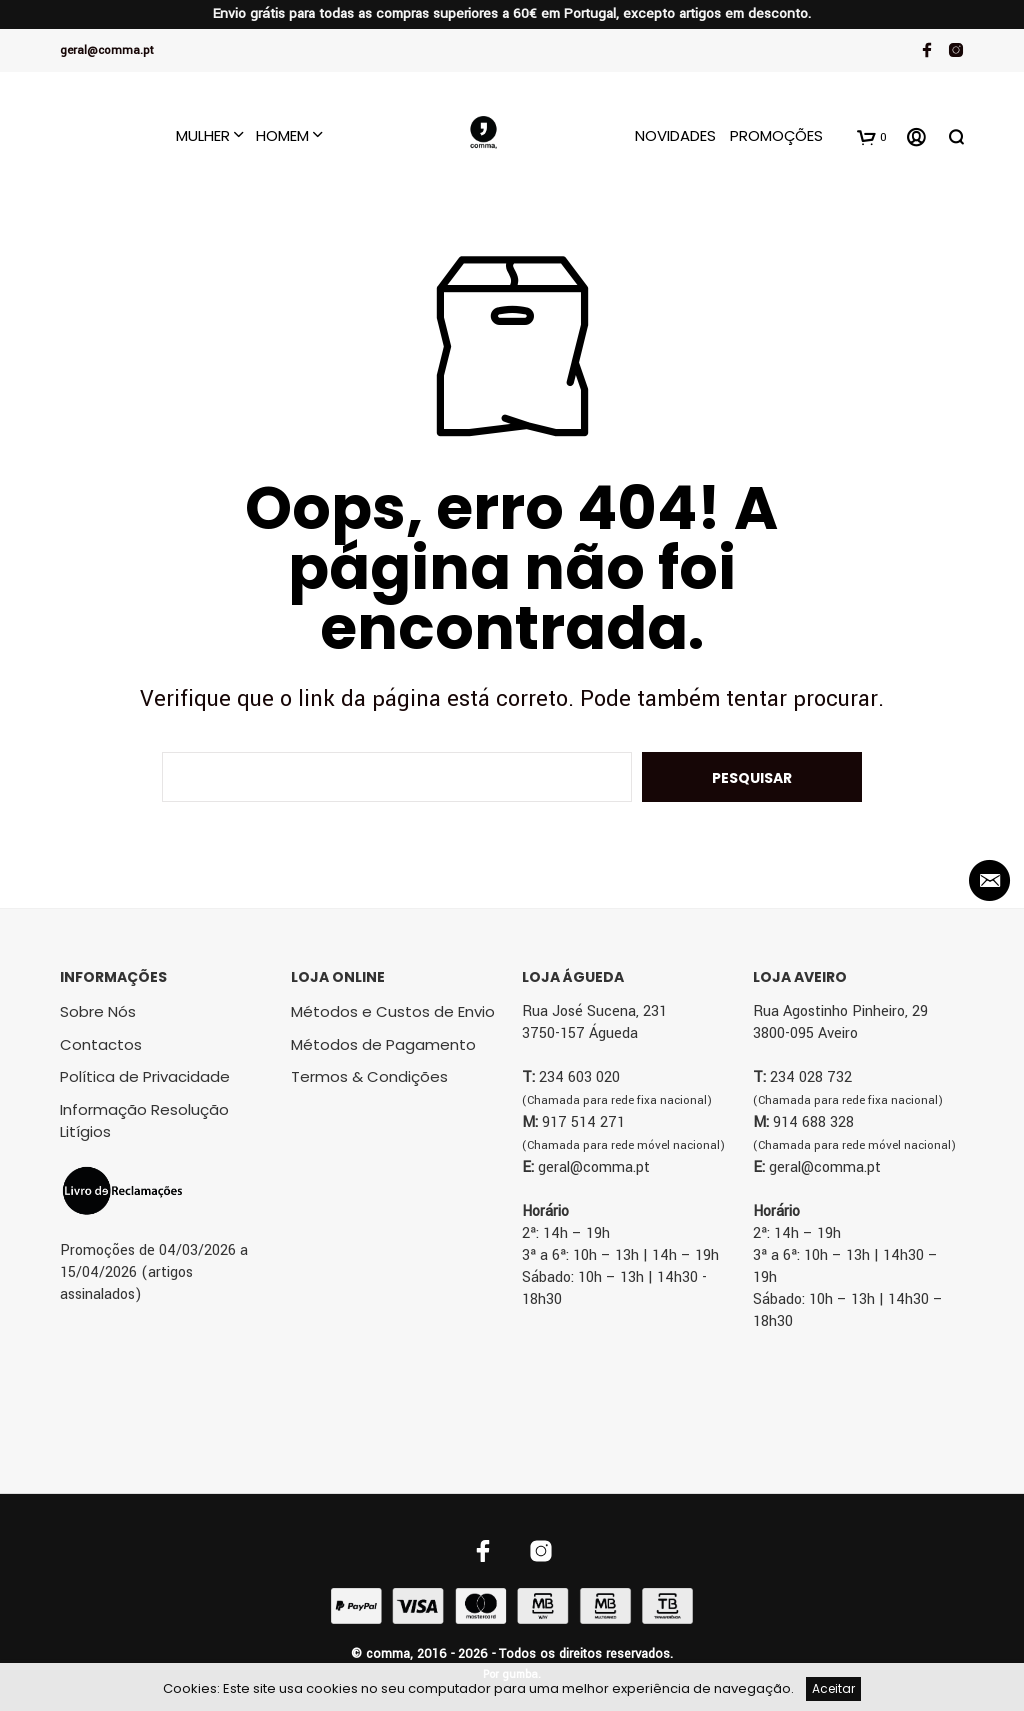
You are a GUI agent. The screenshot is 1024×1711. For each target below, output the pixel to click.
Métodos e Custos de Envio (393, 1011)
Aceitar (833, 1688)
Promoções (776, 135)
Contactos (101, 1044)
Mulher (203, 135)
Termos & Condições (369, 1076)
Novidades (675, 135)
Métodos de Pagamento (383, 1044)
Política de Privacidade (145, 1076)
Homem (282, 135)
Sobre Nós (98, 1011)
